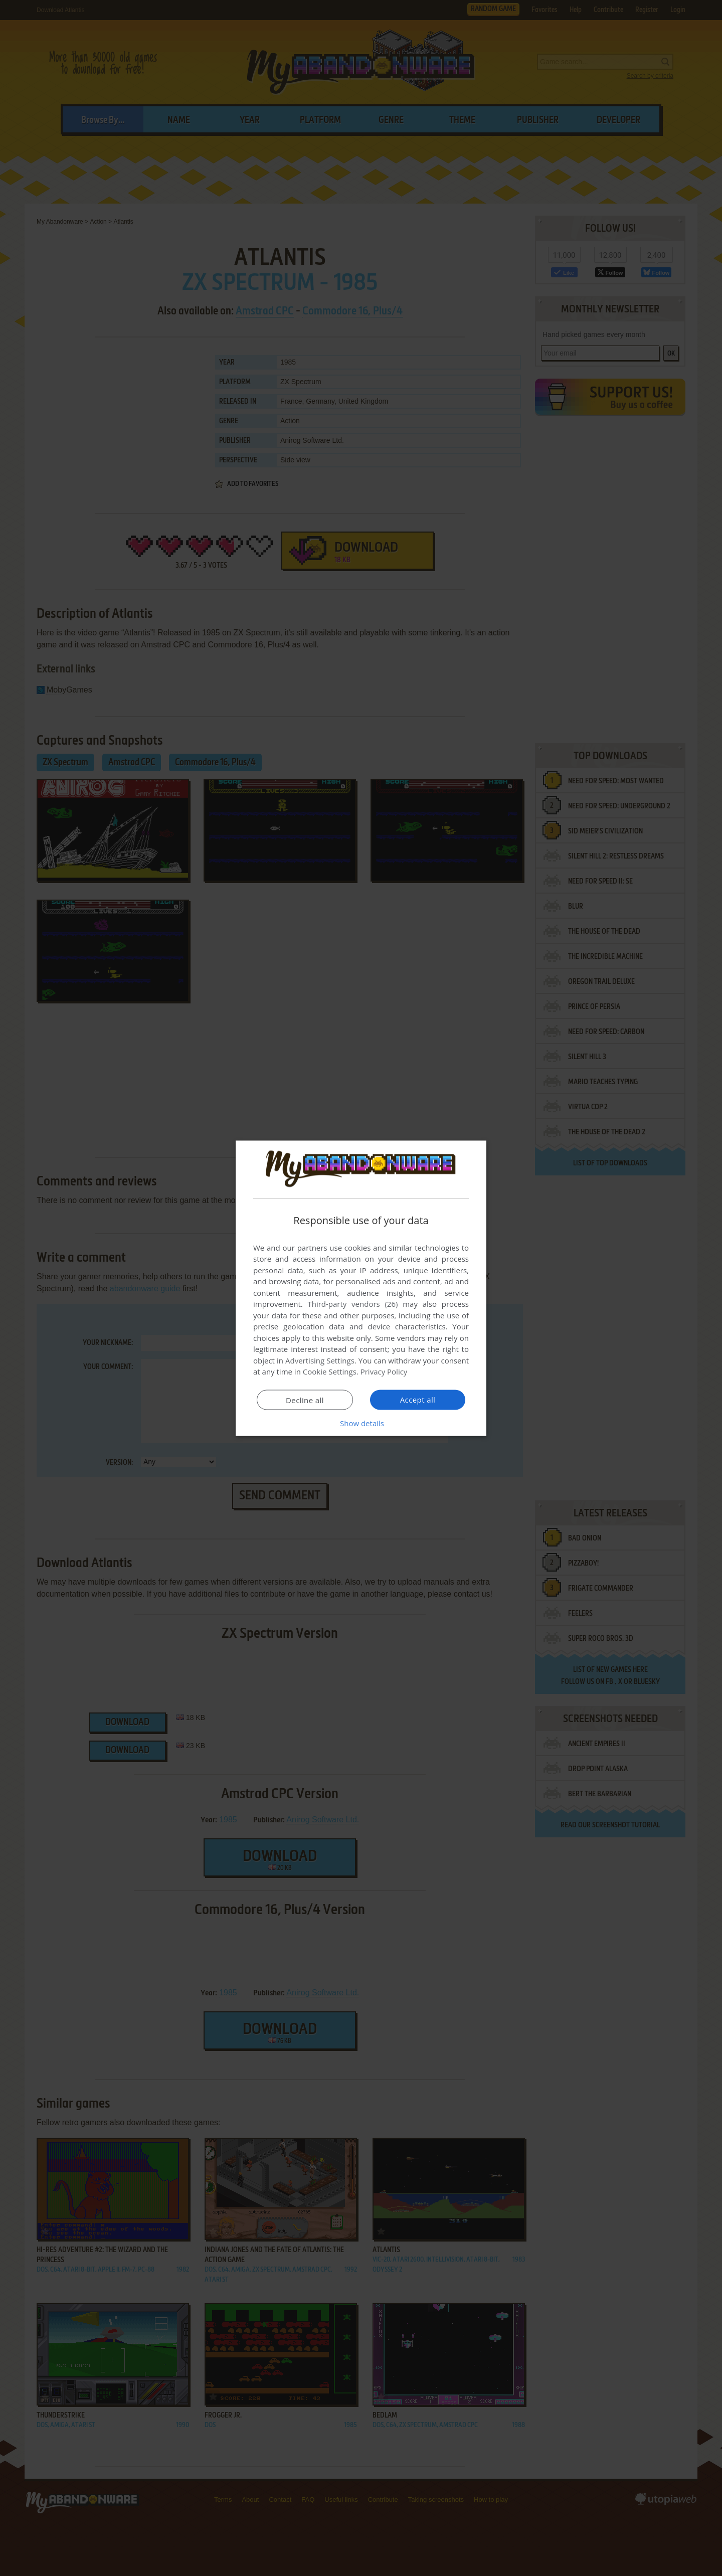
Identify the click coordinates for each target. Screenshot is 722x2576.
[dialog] (361, 1288)
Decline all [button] (305, 1400)
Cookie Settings (329, 1371)
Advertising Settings (319, 1360)
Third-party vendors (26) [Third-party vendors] (352, 1304)
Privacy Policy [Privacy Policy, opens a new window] (384, 1371)
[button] (361, 1422)
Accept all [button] (418, 1399)
